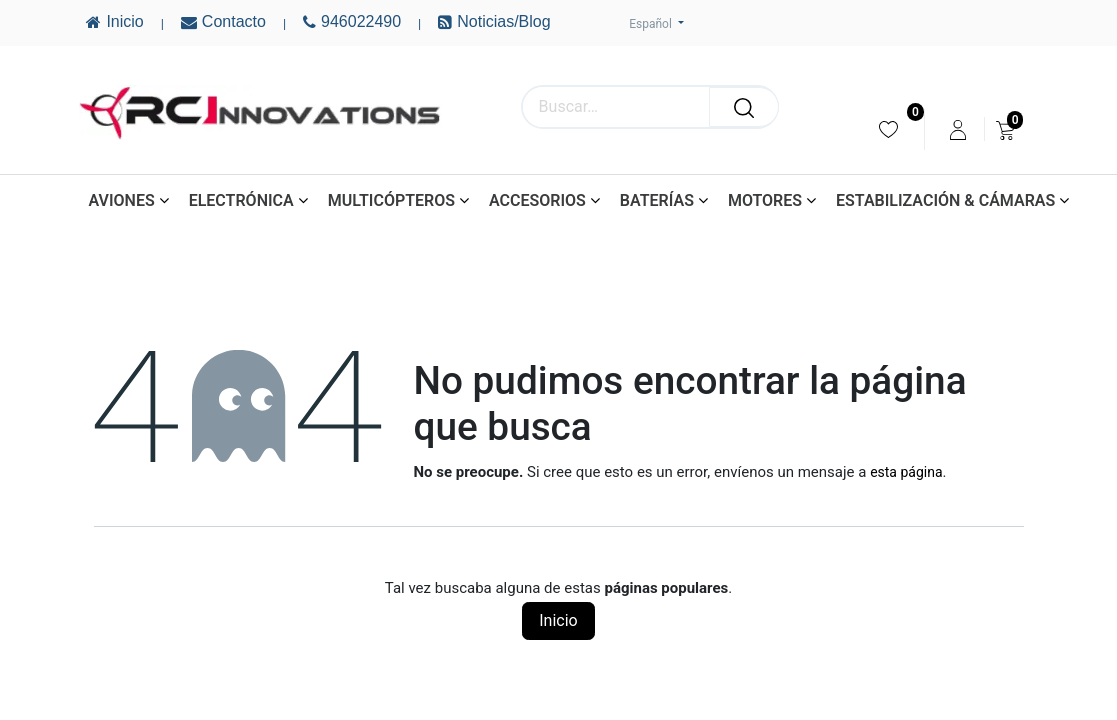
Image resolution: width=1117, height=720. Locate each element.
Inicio (558, 620)
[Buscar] (744, 107)
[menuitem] (888, 129)
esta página (906, 472)
